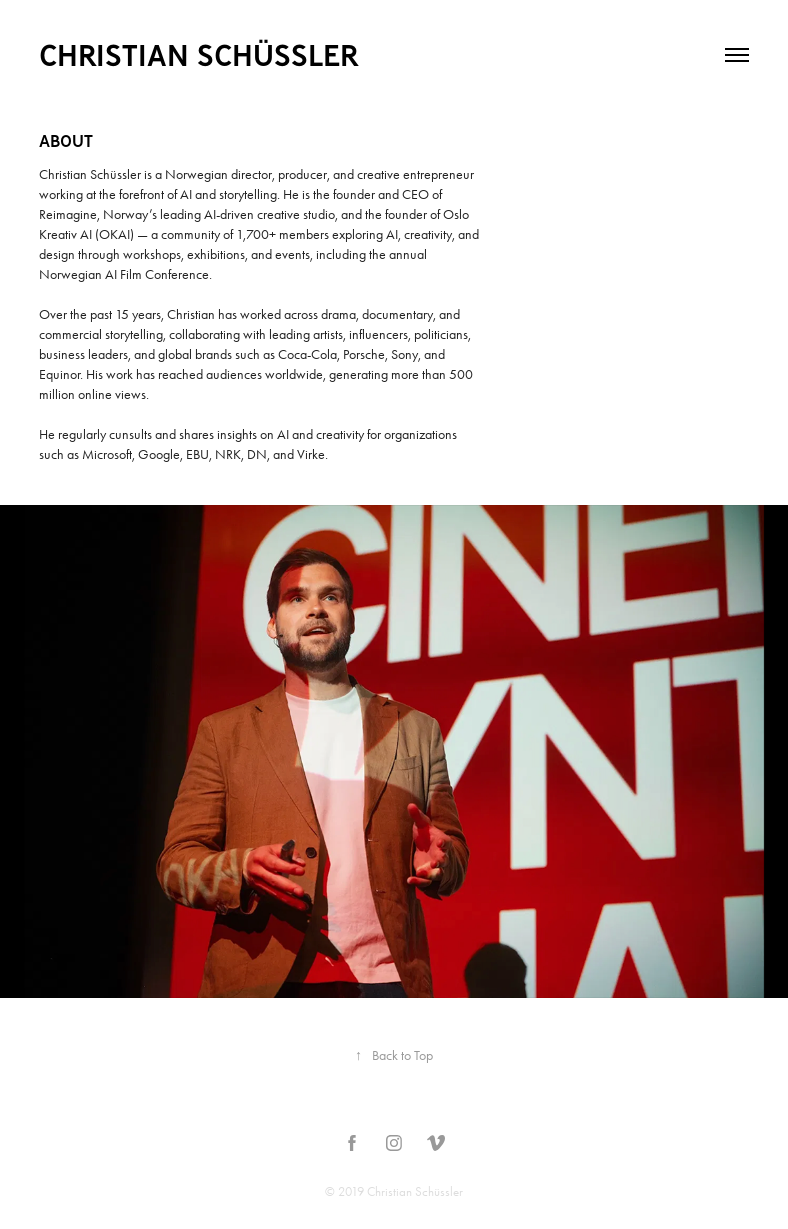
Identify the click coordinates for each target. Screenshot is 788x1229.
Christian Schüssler (198, 55)
